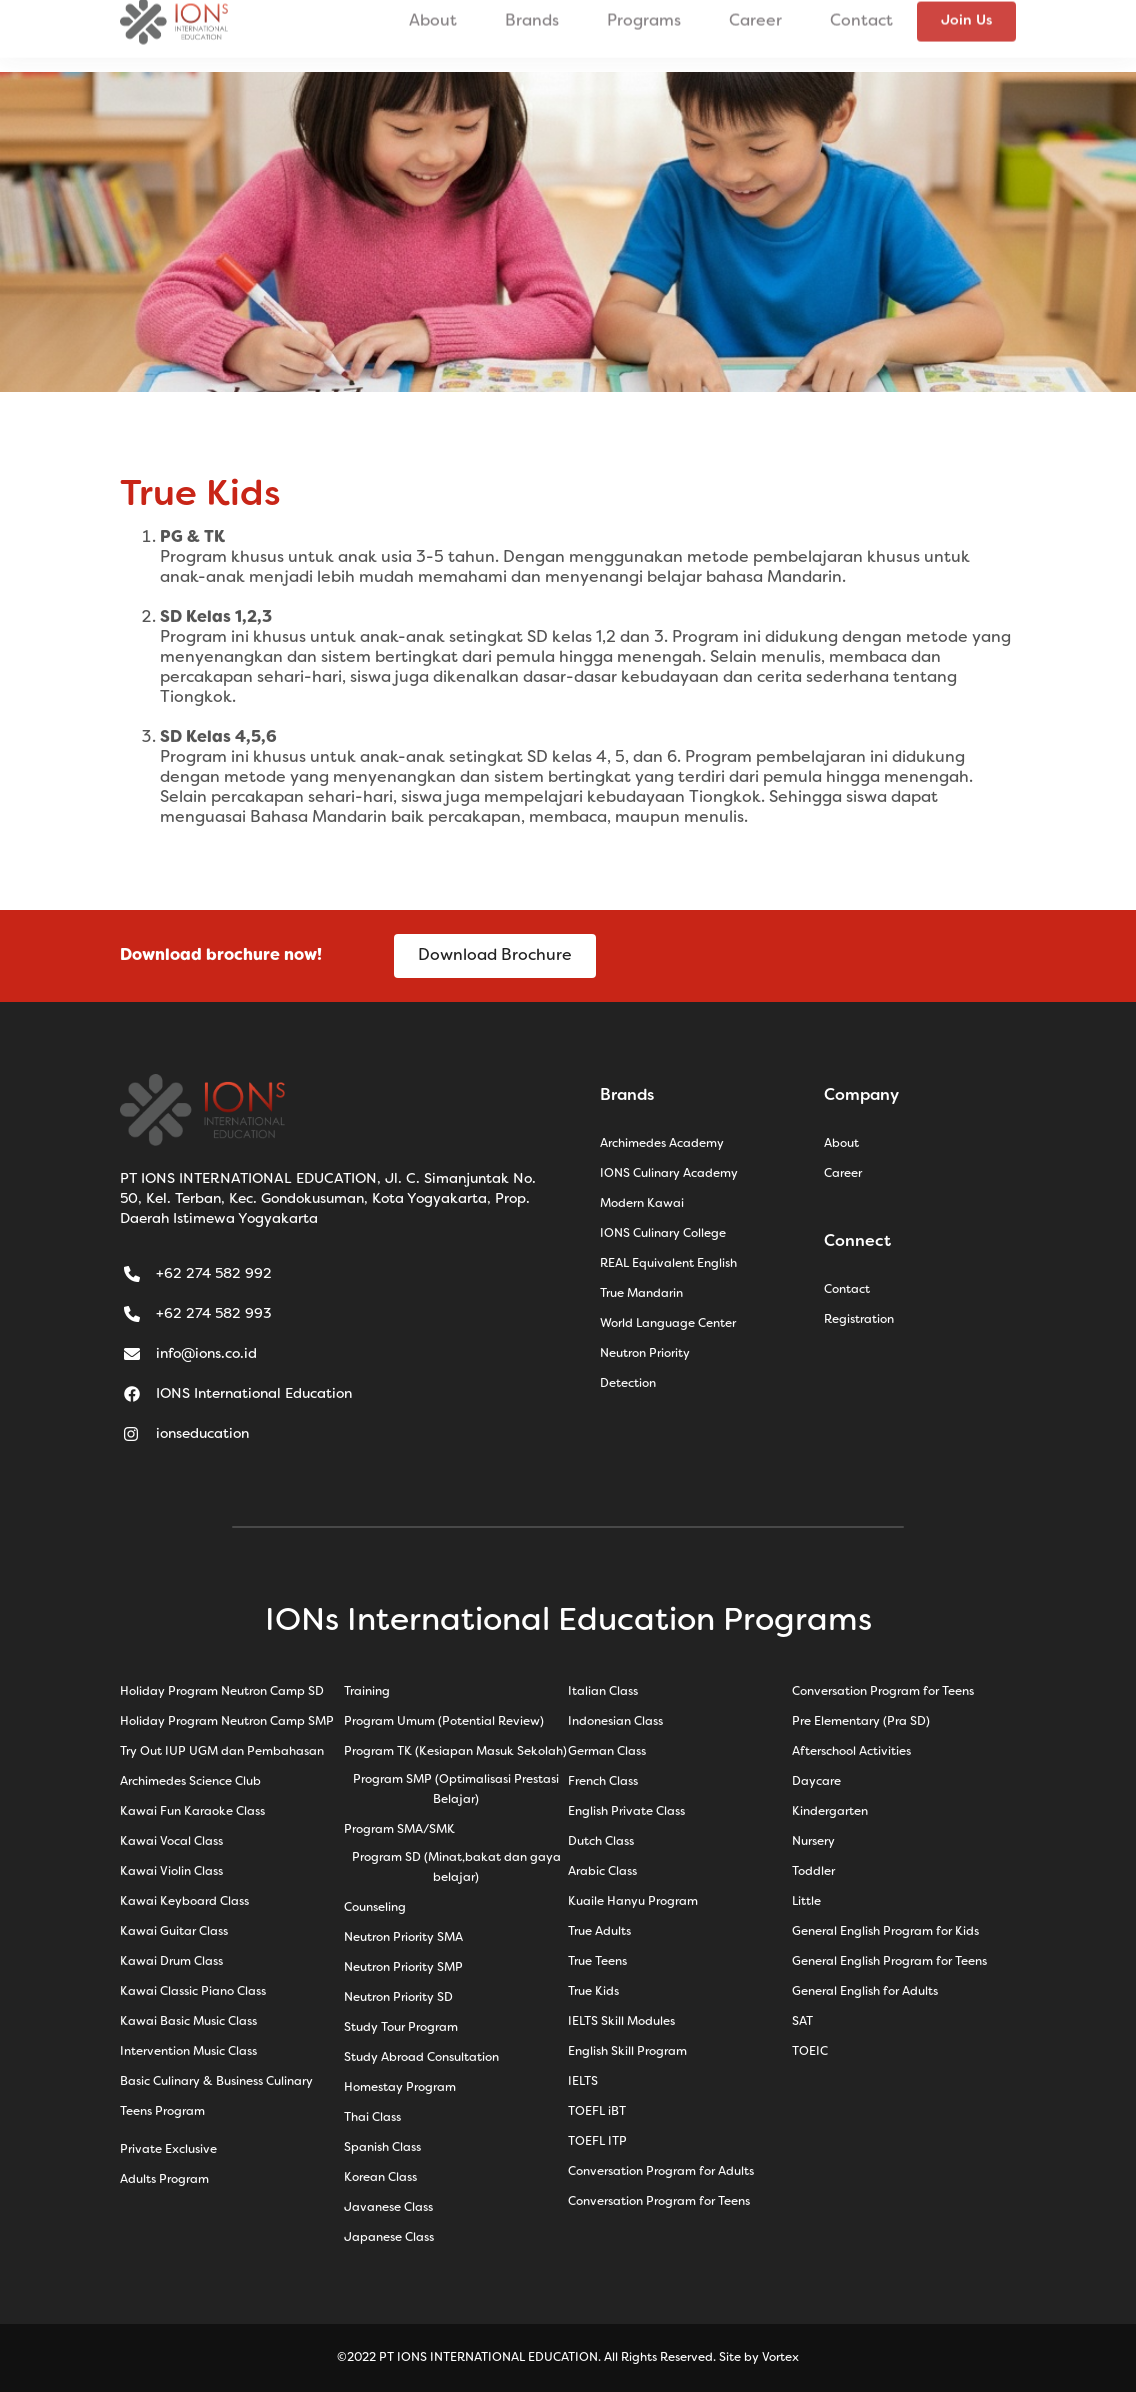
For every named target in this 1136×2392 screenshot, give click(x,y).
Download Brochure (495, 956)
